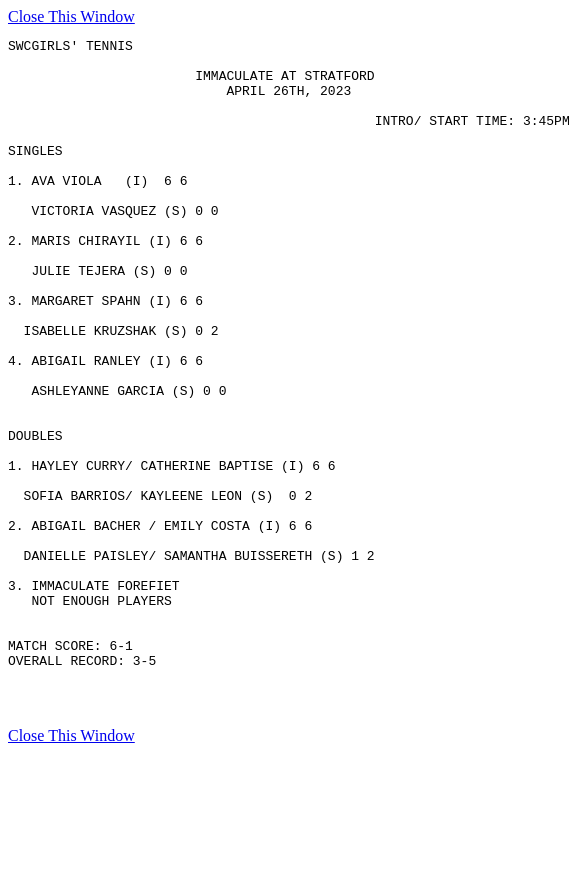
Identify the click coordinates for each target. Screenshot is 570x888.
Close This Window (71, 16)
